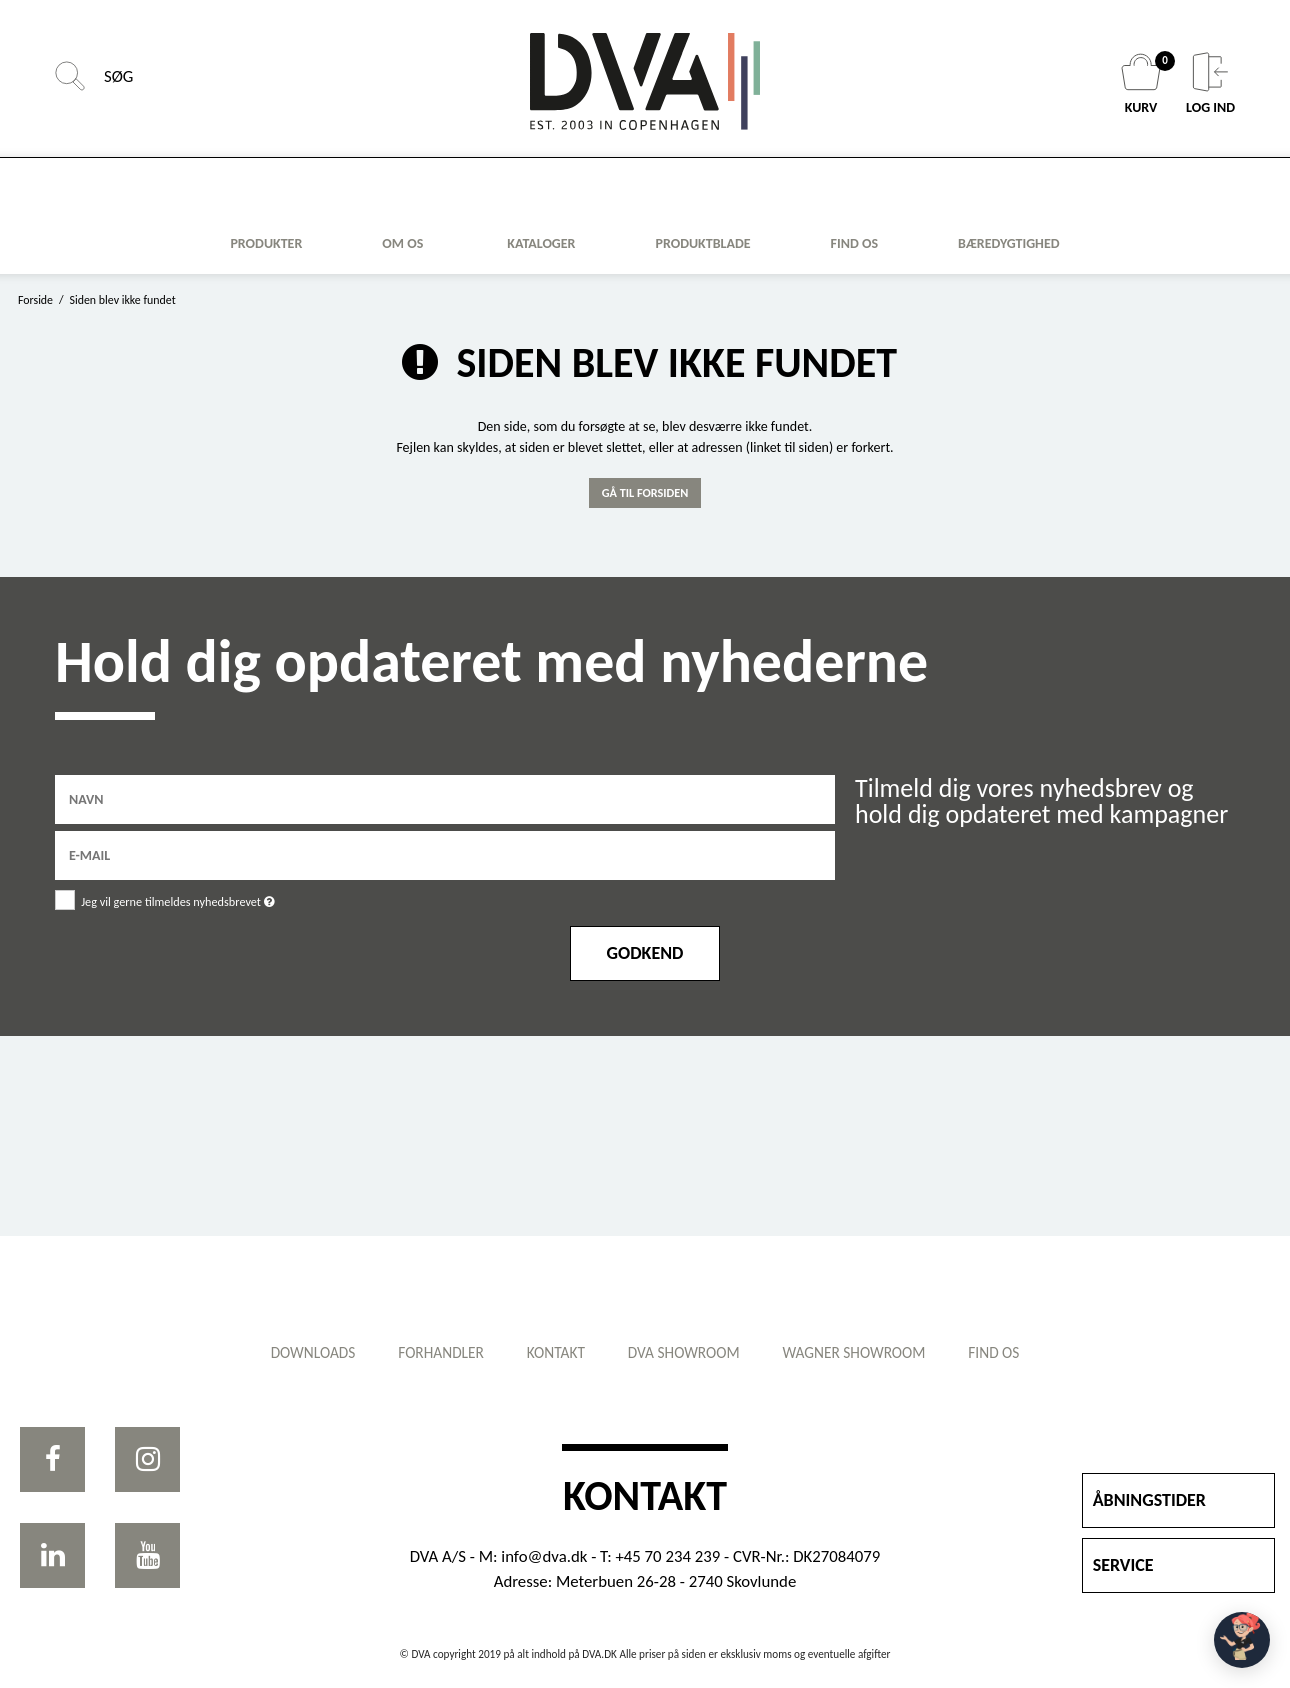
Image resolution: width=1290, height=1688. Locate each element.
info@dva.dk (544, 1556)
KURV (1143, 84)
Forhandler (431, 1352)
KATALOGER (541, 243)
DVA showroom (687, 1352)
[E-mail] (445, 853)
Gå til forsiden (645, 492)
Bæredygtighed (1009, 243)
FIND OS (854, 243)
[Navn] (445, 797)
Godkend (645, 953)
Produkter (266, 243)
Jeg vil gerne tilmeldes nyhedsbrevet (248, 898)
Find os (1011, 1352)
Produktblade (702, 243)
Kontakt (552, 1352)
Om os (402, 243)
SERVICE (1123, 1565)
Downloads (295, 1352)
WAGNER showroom (864, 1352)
